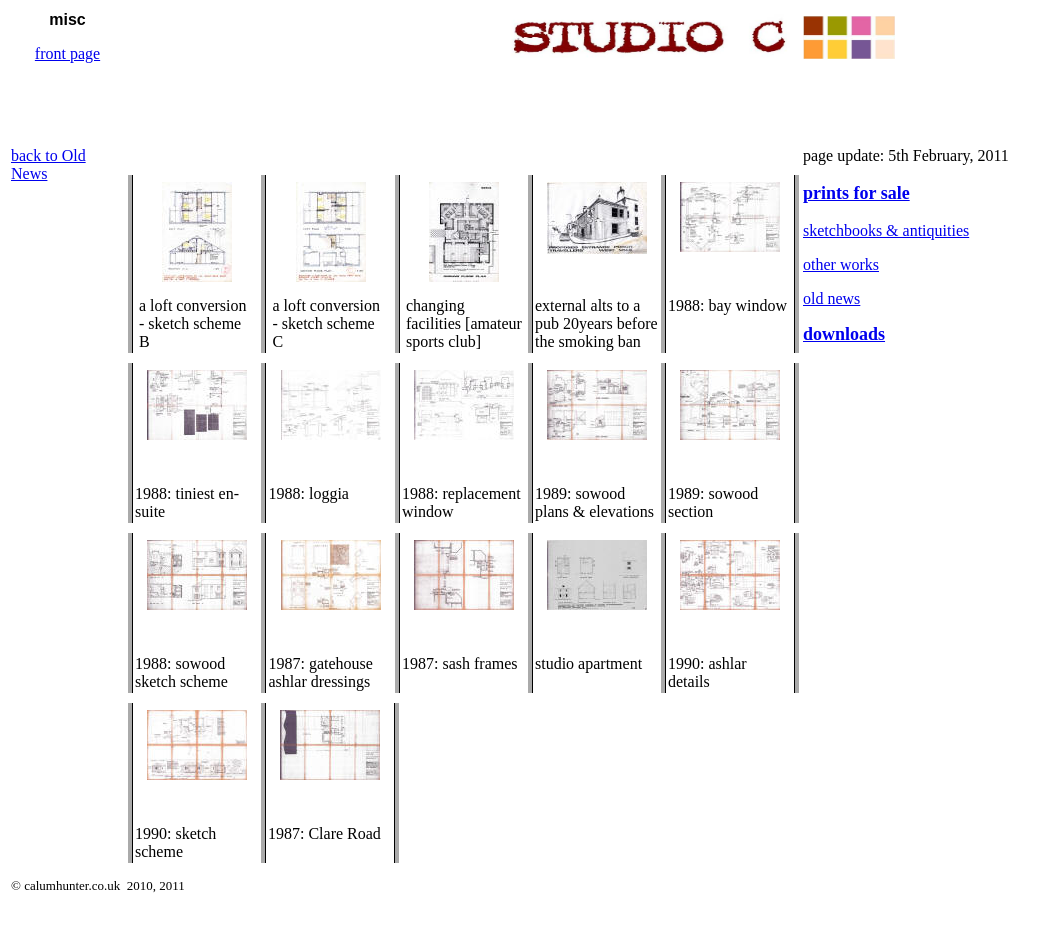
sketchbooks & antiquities (886, 230)
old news (831, 298)
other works (841, 264)
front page (67, 53)
